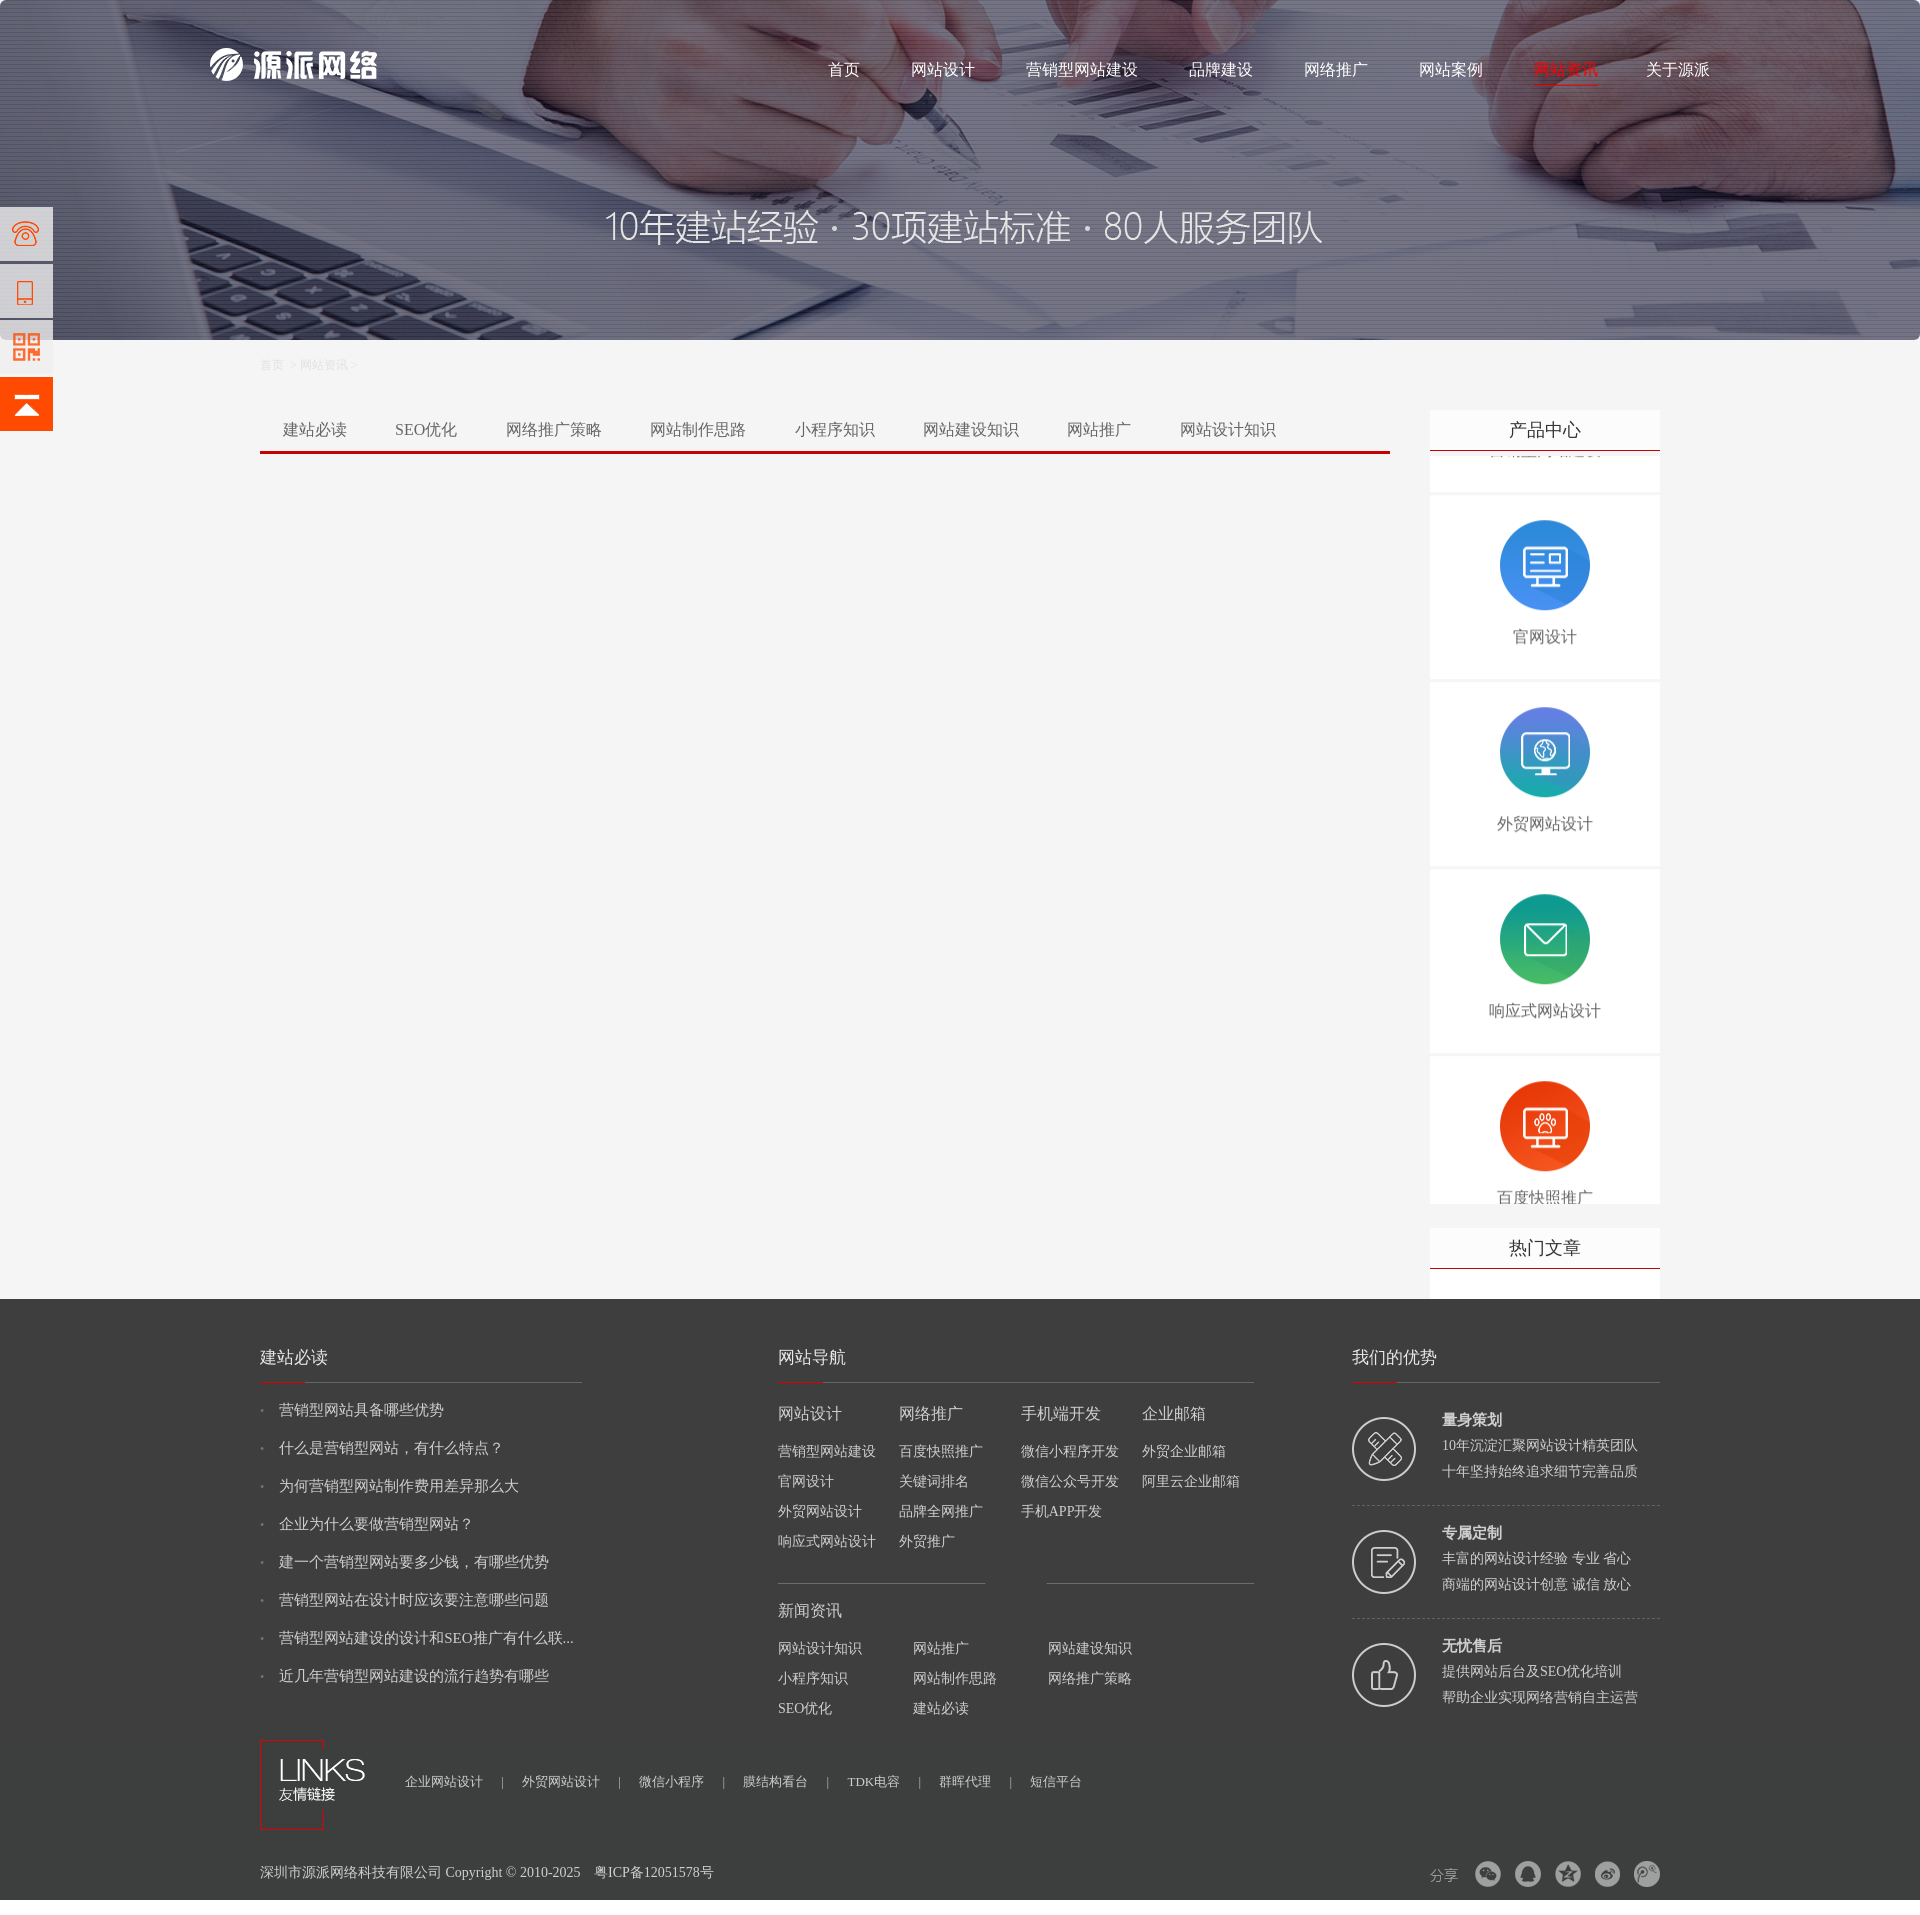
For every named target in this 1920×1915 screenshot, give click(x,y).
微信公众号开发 (1070, 1481)
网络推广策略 (554, 429)
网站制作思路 (698, 429)
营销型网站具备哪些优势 (352, 1410)
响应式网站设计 (827, 1541)
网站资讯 (1566, 69)
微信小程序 (682, 1781)
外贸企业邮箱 (1184, 1451)
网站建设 (234, 22)
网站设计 (356, 22)
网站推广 (1099, 429)
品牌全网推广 (941, 1511)
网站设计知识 (1228, 429)
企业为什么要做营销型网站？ (367, 1524)
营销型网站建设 (1082, 69)
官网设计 (806, 1481)
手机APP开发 (1062, 1511)
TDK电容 (884, 1781)
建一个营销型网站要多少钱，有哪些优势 (404, 1562)
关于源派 (1678, 69)
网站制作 (295, 22)
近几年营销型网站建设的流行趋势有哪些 (404, 1676)
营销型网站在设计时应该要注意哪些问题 (404, 1600)
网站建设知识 (971, 429)
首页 (844, 69)
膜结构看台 (786, 1781)
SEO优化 (426, 429)
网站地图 (1686, 22)
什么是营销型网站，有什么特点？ (382, 1448)
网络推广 (420, 22)
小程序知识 (835, 429)
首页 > (280, 365)
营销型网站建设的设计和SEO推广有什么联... (417, 1638)
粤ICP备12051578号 (654, 1872)
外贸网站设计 (820, 1511)
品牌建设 (1221, 69)
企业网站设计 (454, 1781)
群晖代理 (975, 1781)
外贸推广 (927, 1541)
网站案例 (1451, 69)
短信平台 (1056, 1781)
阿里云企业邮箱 (1191, 1481)
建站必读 (315, 429)
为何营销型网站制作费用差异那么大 (389, 1486)
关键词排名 (934, 1481)
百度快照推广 (941, 1451)
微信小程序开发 (1070, 1451)
